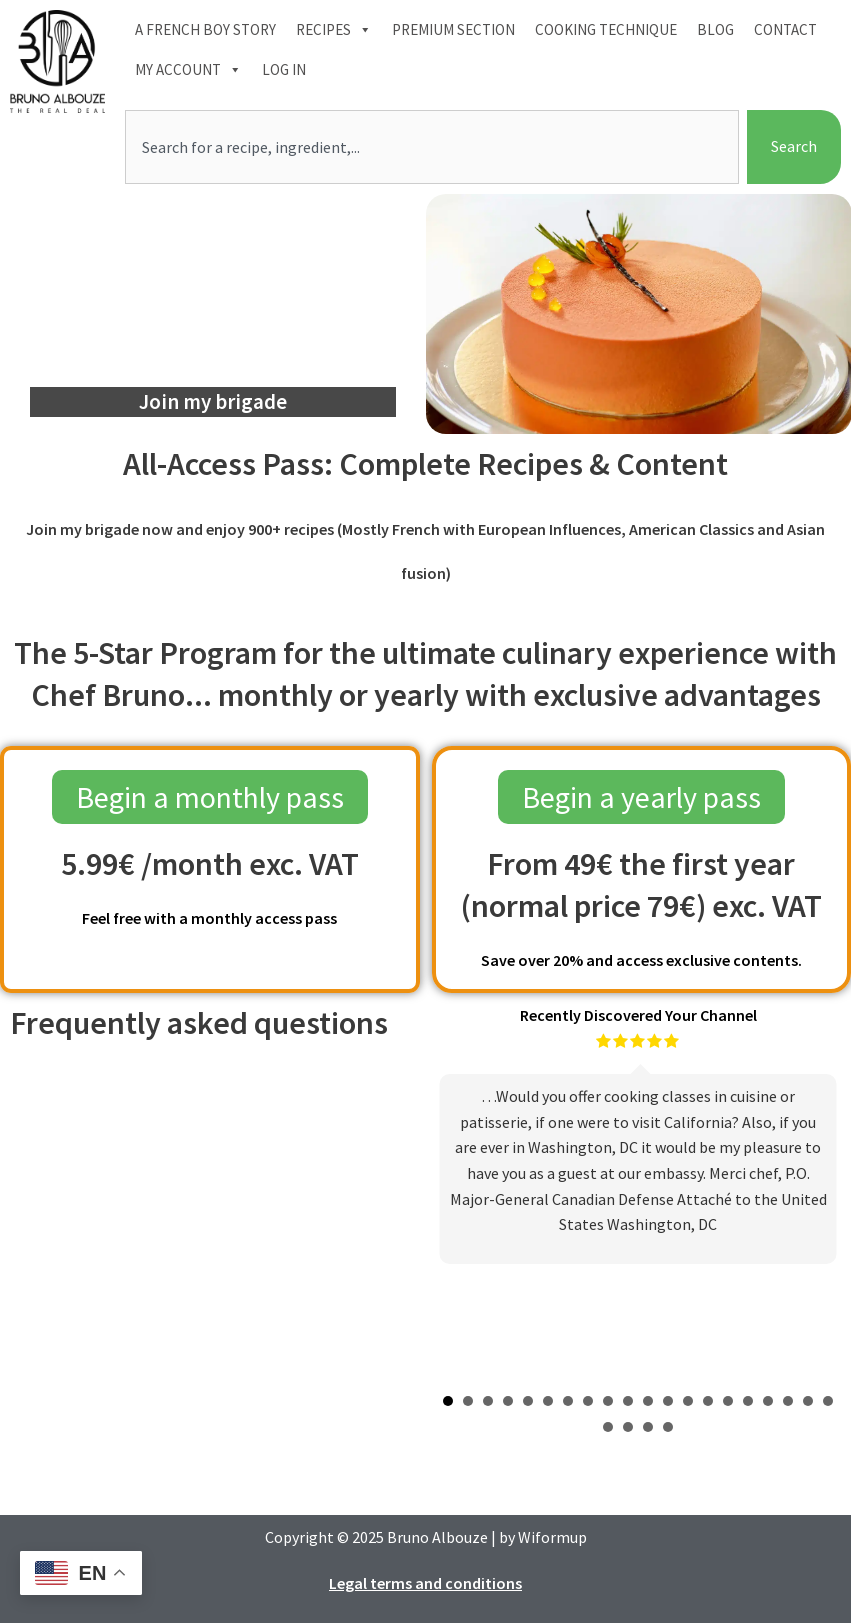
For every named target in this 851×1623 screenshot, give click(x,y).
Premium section (453, 29)
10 (628, 1401)
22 (628, 1427)
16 (748, 1401)
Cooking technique (606, 29)
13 (688, 1401)
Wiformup (552, 1537)
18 (788, 1401)
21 (608, 1427)
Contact (785, 29)
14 (708, 1401)
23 (648, 1427)
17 (768, 1401)
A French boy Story (205, 29)
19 (808, 1401)
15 (728, 1401)
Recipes (334, 30)
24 (668, 1427)
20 (828, 1401)
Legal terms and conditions (425, 1583)
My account (188, 70)
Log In (284, 69)
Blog (715, 29)
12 (668, 1401)
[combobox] (432, 147)
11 (648, 1401)
